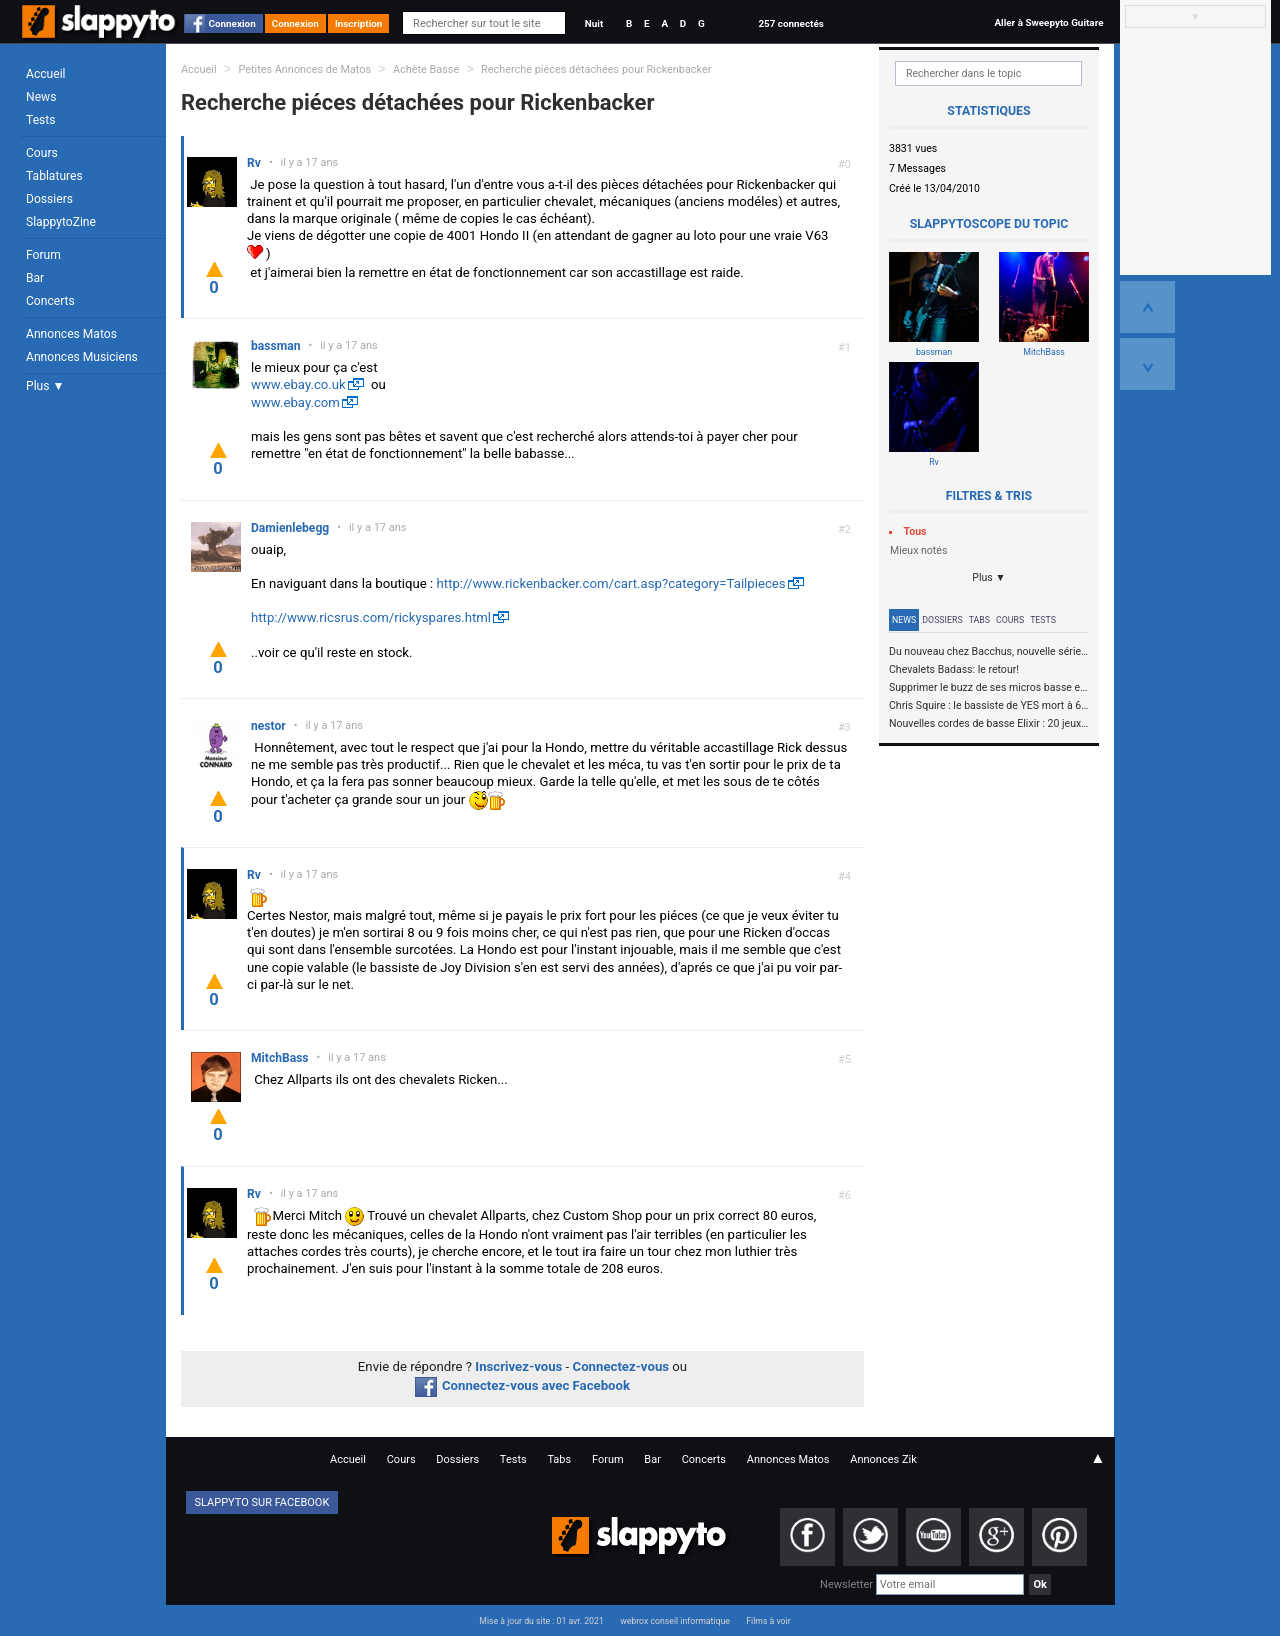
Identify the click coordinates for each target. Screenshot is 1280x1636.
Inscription (359, 23)
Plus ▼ (45, 386)
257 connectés (790, 23)
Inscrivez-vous (518, 1366)
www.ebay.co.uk (298, 384)
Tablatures (54, 176)
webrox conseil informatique (675, 1621)
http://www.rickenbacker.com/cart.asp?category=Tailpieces (611, 583)
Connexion (232, 23)
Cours (42, 153)
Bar (35, 278)
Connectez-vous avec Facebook (522, 1385)
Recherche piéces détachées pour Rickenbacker (596, 69)
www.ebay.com (295, 402)
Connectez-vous (621, 1366)
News (41, 97)
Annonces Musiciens (82, 357)
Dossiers (49, 199)
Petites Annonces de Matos (304, 69)
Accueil (46, 74)
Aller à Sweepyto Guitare (1048, 22)
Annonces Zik (883, 1459)
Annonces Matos (71, 334)
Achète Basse (426, 69)
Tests (40, 120)
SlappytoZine (61, 222)
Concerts (50, 301)
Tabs (979, 620)
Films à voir (768, 1621)
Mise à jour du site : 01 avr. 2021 (541, 1621)
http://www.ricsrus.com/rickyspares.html (371, 617)
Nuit (594, 23)
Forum (43, 255)
